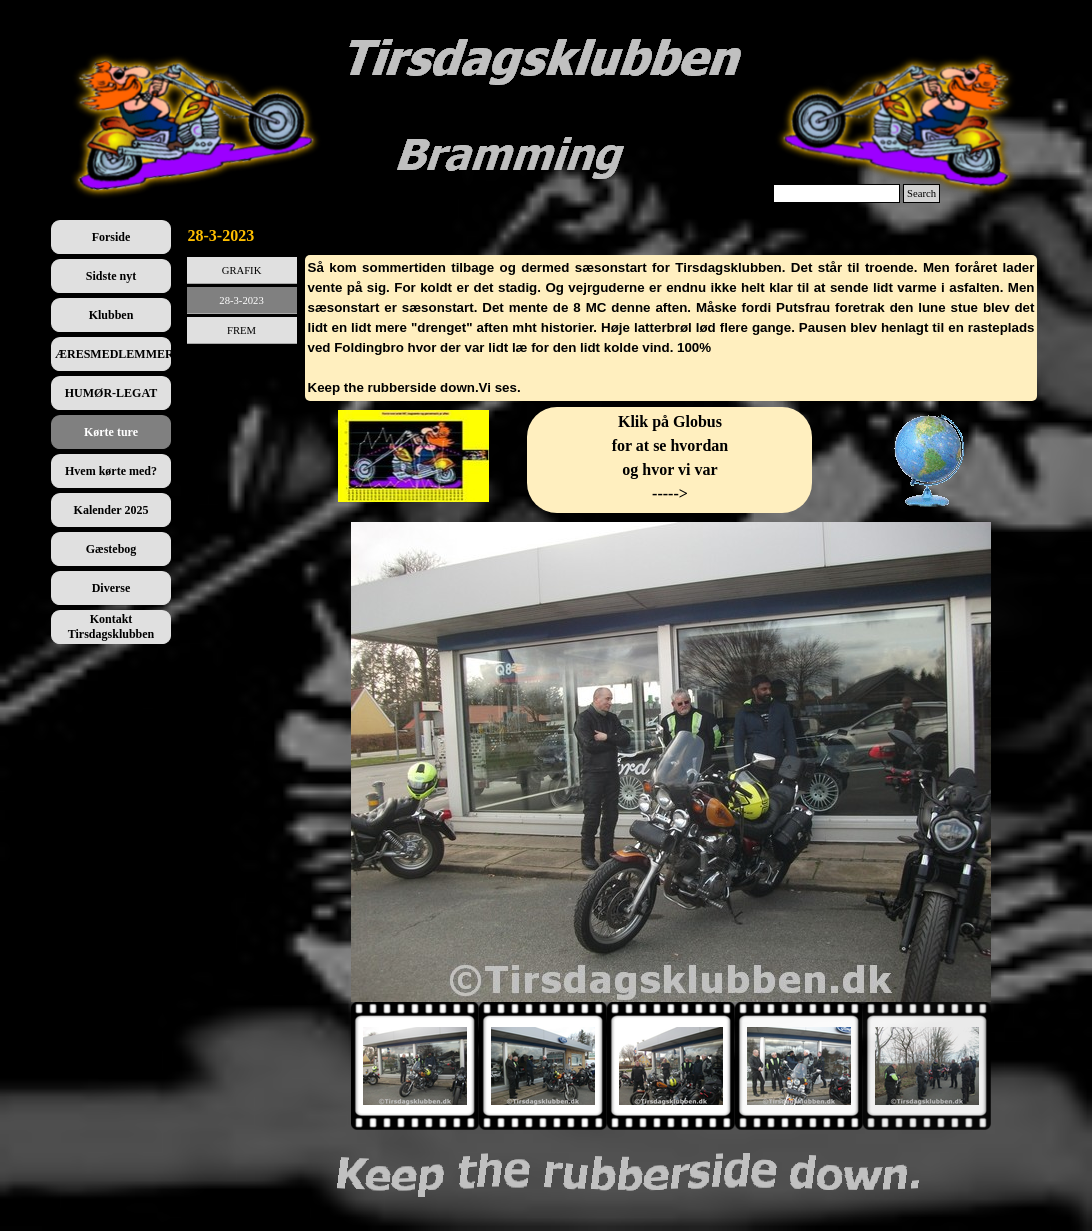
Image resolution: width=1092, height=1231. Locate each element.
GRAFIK (242, 270)
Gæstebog (111, 549)
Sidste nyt (111, 276)
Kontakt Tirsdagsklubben (111, 626)
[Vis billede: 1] (415, 1066)
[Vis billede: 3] (671, 1066)
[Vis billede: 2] (543, 1066)
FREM (241, 330)
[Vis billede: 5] (927, 1066)
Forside (111, 237)
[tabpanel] (671, 328)
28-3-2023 (241, 300)
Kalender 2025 (111, 510)
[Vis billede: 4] (799, 1066)
